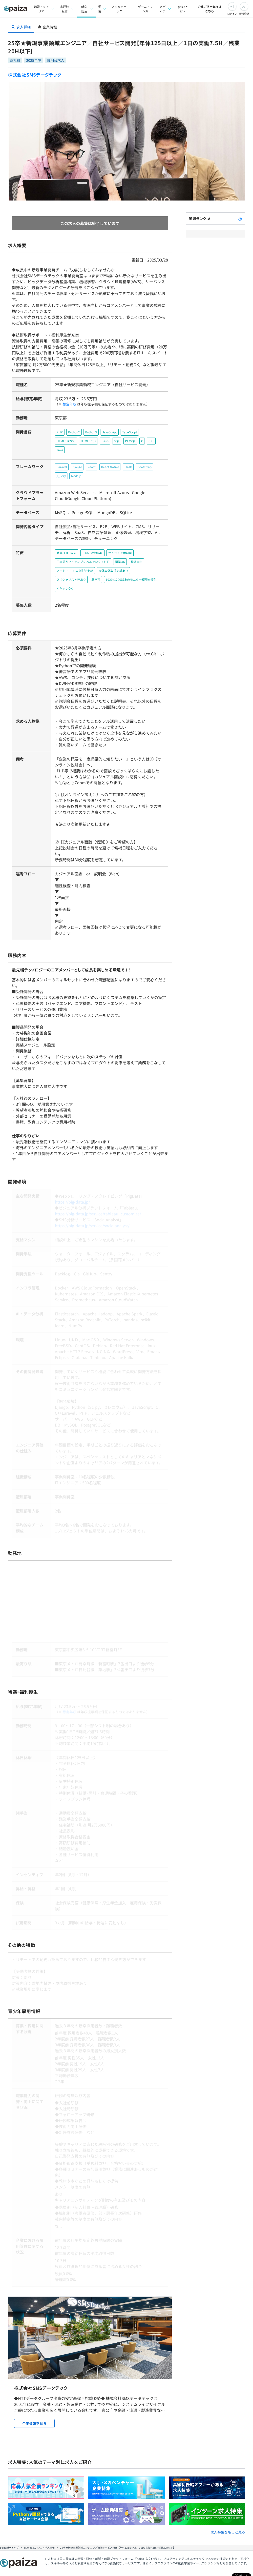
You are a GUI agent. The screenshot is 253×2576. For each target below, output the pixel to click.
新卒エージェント (184, 2535)
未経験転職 (90, 2535)
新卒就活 (114, 2535)
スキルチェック (77, 2546)
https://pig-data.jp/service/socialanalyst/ (90, 1184)
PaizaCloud (181, 2557)
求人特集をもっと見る (228, 2478)
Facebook (80, 2568)
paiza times (102, 2557)
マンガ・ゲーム (109, 2546)
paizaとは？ (182, 8)
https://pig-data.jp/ (70, 1160)
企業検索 (218, 2535)
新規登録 (244, 13)
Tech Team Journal (65, 2557)
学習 (53, 2546)
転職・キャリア (62, 2535)
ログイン (232, 13)
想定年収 (67, 398)
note (128, 2557)
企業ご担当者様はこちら (209, 8)
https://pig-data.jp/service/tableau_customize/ (96, 1172)
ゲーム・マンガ (145, 8)
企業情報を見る (34, 2370)
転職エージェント (143, 2535)
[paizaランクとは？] (240, 218)
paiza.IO (152, 2557)
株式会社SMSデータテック (34, 74)
